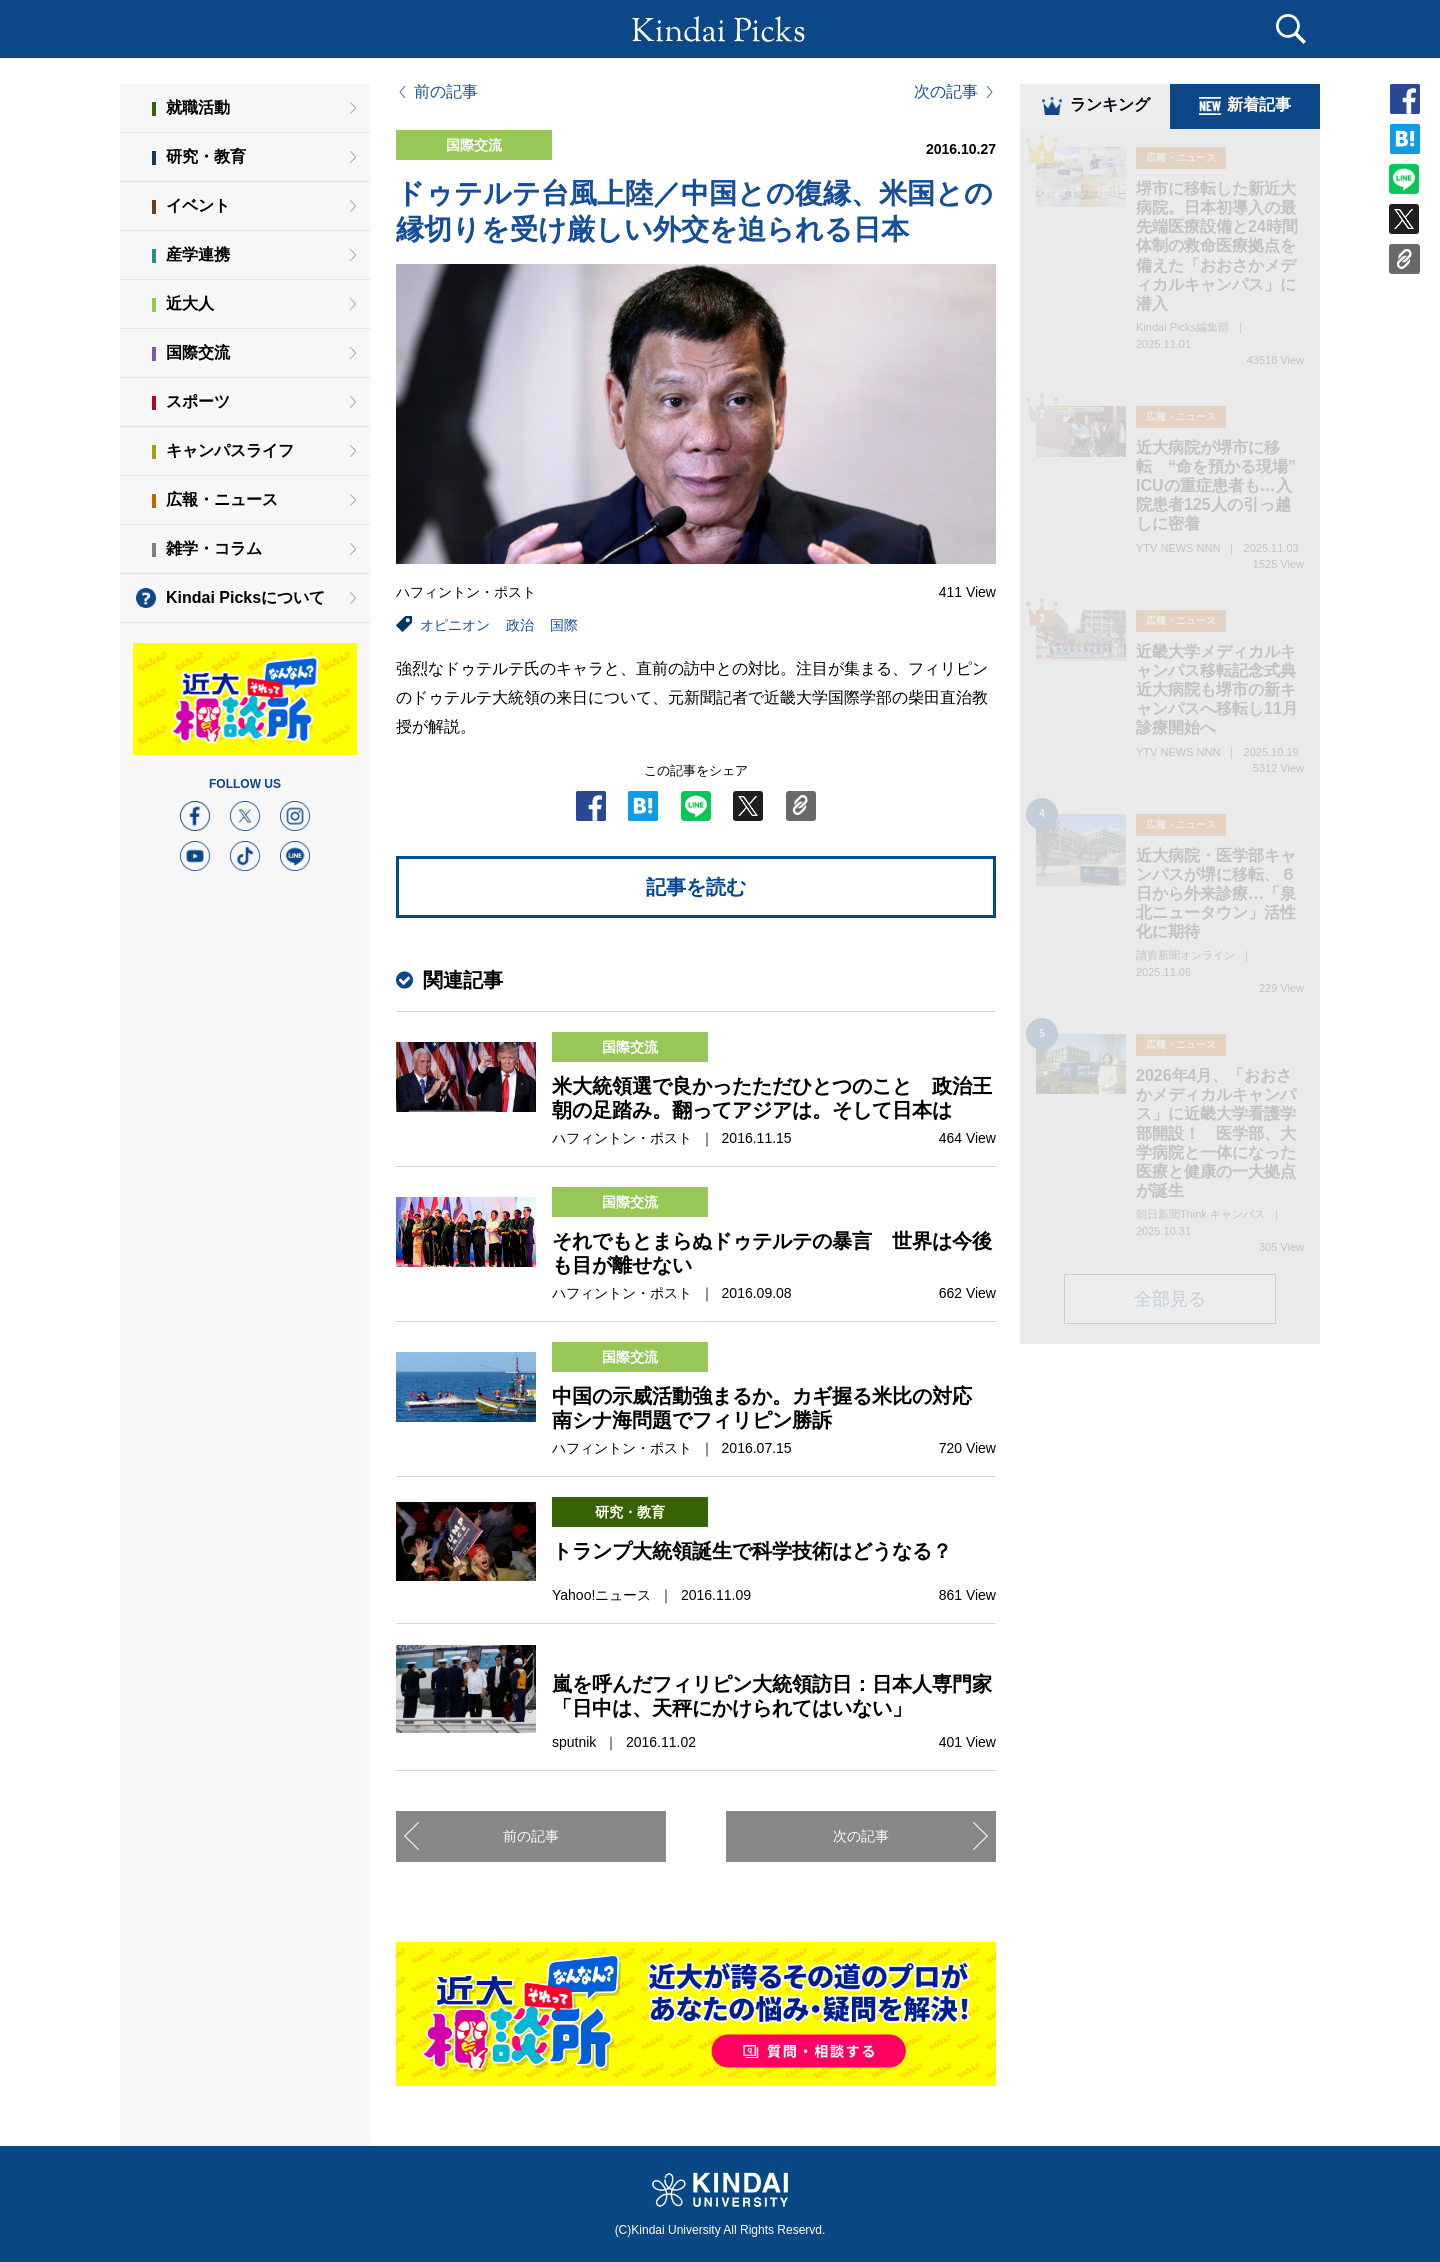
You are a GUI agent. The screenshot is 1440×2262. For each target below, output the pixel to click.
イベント (198, 205)
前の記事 (446, 92)
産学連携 (198, 254)
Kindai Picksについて (245, 597)
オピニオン (455, 625)
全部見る (1170, 1302)
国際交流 (198, 352)
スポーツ (198, 401)
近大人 (190, 303)
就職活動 (198, 107)
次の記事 (946, 92)
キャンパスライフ (230, 450)
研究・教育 (206, 156)
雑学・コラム (214, 548)
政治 (520, 625)
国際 (564, 625)
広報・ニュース (222, 499)
